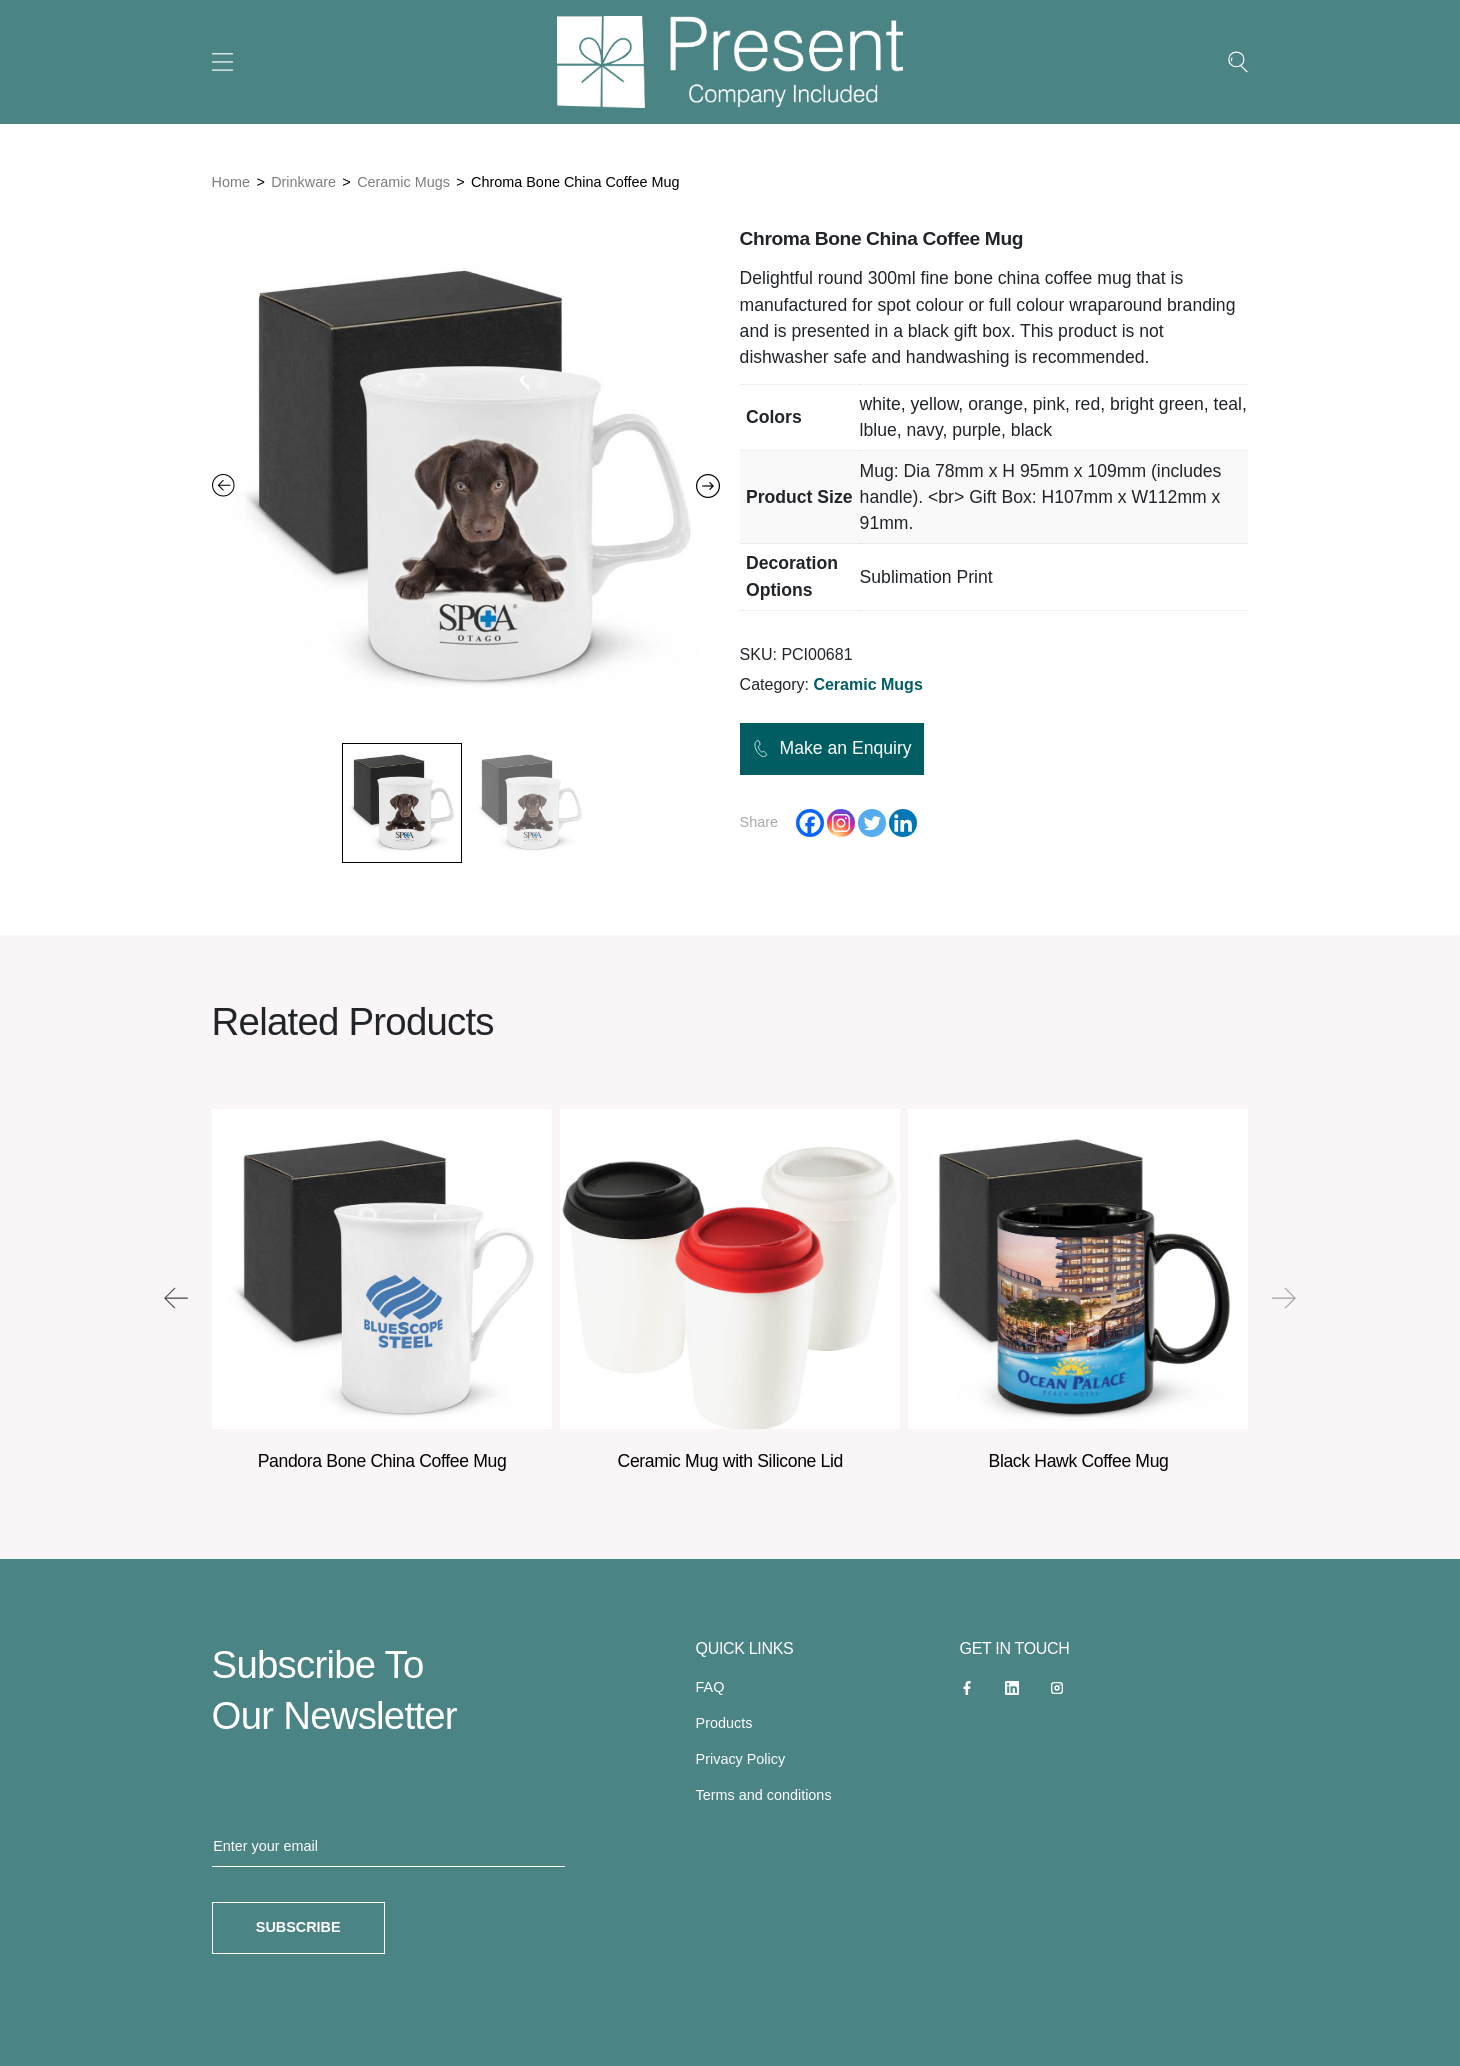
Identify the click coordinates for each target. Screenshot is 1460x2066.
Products (724, 1723)
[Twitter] (872, 823)
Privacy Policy (741, 1759)
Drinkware (303, 182)
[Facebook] (810, 823)
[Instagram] (841, 823)
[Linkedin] (903, 823)
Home (231, 182)
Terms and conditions (764, 1795)
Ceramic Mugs (403, 182)
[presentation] (176, 1298)
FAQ (710, 1687)
